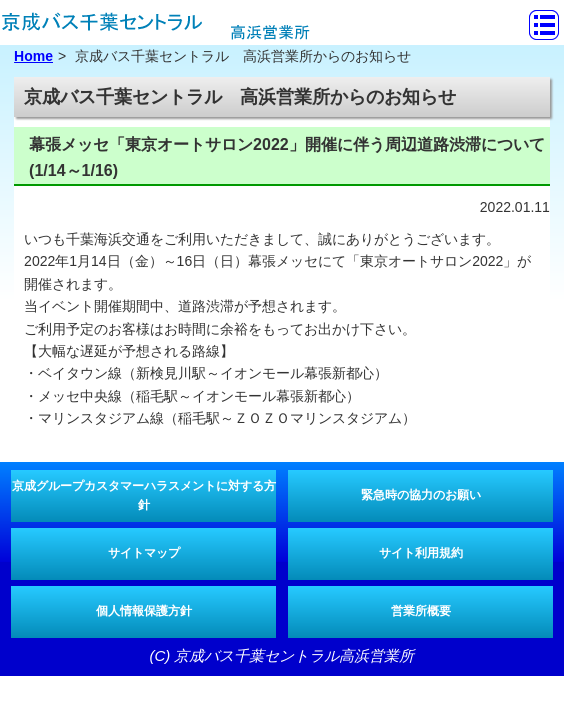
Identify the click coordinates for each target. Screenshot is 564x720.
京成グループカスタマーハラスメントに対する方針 (144, 495)
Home (33, 56)
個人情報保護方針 (144, 611)
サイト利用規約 (421, 553)
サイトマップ (144, 553)
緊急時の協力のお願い (421, 495)
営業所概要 (421, 611)
